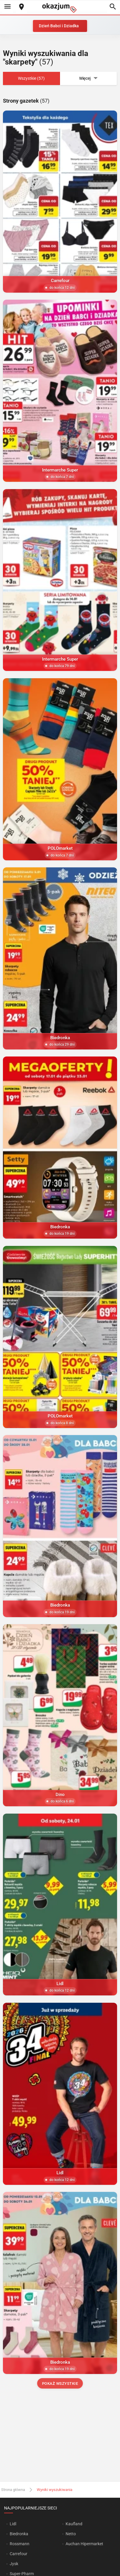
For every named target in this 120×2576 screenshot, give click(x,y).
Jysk (14, 2563)
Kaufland (74, 2523)
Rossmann (19, 2543)
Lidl (13, 2523)
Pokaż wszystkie (60, 2383)
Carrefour (18, 2553)
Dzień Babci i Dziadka (59, 25)
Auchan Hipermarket (84, 2543)
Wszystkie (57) (31, 78)
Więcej (88, 78)
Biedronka (19, 2533)
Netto (71, 2533)
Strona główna (13, 2489)
